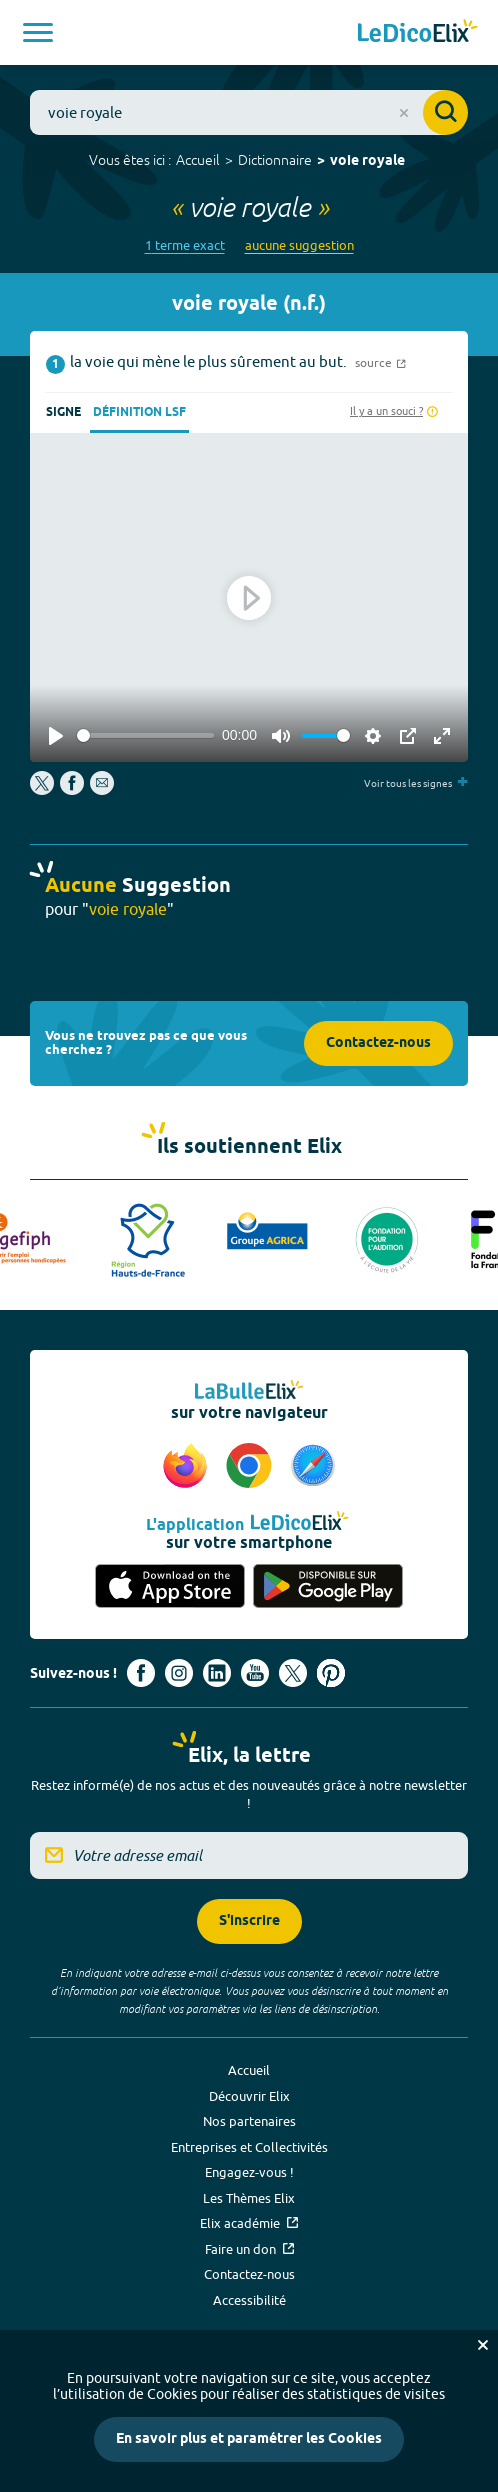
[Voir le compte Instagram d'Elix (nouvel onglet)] (179, 1673)
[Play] (56, 736)
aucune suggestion (299, 245)
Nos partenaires (249, 2121)
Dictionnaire (275, 160)
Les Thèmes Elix (249, 2198)
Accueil (198, 160)
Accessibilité (249, 2300)
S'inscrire (249, 1921)
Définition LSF (139, 412)
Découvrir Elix (249, 2096)
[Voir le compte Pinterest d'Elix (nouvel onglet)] (331, 1673)
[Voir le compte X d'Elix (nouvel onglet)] (293, 1673)
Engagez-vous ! (249, 2172)
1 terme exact (185, 245)
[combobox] (249, 112)
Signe (63, 412)
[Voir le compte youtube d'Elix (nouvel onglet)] (255, 1673)
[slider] (145, 735)
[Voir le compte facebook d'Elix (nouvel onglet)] (141, 1673)
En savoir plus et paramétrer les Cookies (249, 2439)
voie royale (367, 161)
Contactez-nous (378, 1043)
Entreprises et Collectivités (249, 2147)
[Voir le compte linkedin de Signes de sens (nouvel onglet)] (217, 1673)
